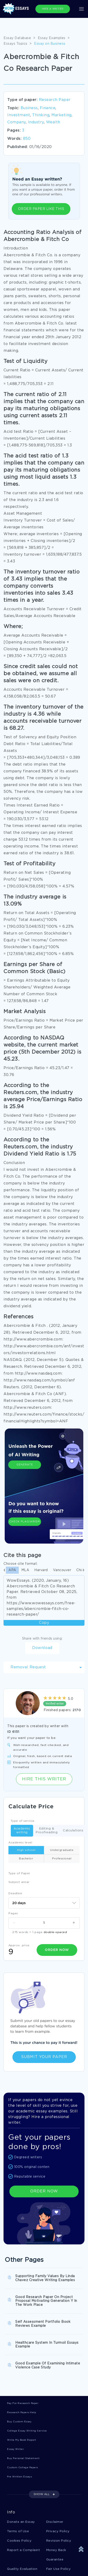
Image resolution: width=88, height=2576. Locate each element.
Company (16, 122)
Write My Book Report (21, 2440)
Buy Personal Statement (23, 2458)
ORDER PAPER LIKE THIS (41, 209)
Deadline (15, 1893)
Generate (24, 1465)
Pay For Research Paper (22, 2403)
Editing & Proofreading (45, 1830)
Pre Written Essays (19, 2477)
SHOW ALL (42, 2494)
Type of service (22, 1821)
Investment (18, 115)
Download (42, 1648)
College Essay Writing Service (27, 2431)
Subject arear (19, 1882)
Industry (36, 122)
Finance (48, 108)
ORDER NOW (44, 2191)
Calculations (71, 1830)
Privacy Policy (58, 2531)
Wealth (53, 122)
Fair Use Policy (58, 2569)
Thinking (40, 115)
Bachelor (26, 1858)
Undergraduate (62, 1850)
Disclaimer (54, 2522)
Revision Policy (58, 2541)
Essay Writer (15, 2449)
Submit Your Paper (44, 2057)
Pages (13, 1913)
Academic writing (20, 1830)
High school (26, 1850)
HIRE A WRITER (53, 9)
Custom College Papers (22, 2468)
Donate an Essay (21, 2522)
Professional (61, 1858)
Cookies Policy (19, 2541)
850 (27, 138)
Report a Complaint (23, 2550)
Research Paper (55, 100)
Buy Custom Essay (19, 2422)
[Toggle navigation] (81, 9)
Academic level (20, 1842)
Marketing (61, 115)
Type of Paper (19, 1873)
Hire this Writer (44, 1779)
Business (29, 108)
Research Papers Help (21, 2412)
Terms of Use (18, 2531)
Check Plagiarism (24, 1522)
